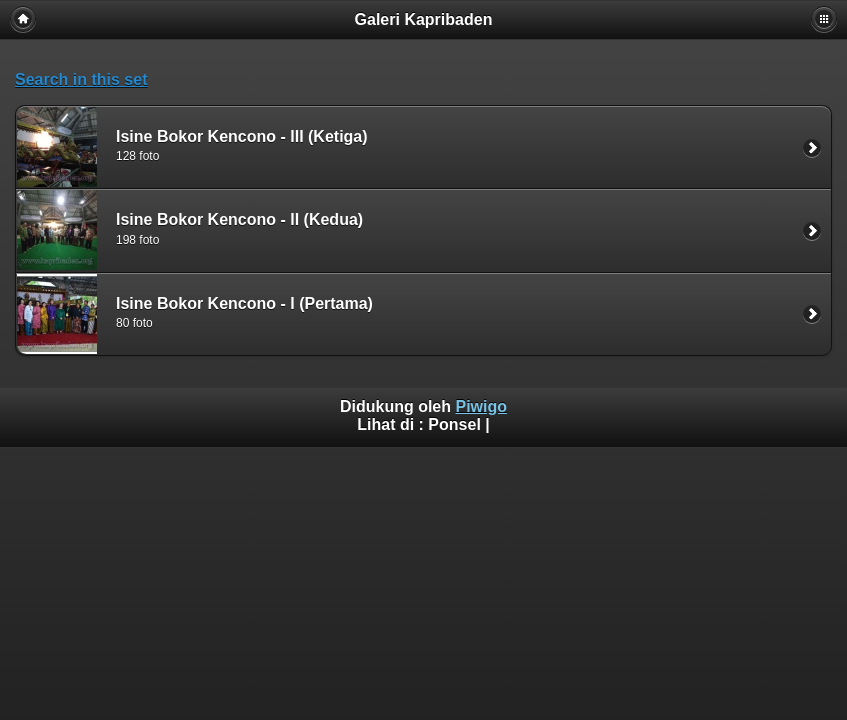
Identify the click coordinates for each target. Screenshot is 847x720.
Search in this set (81, 79)
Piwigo (481, 406)
